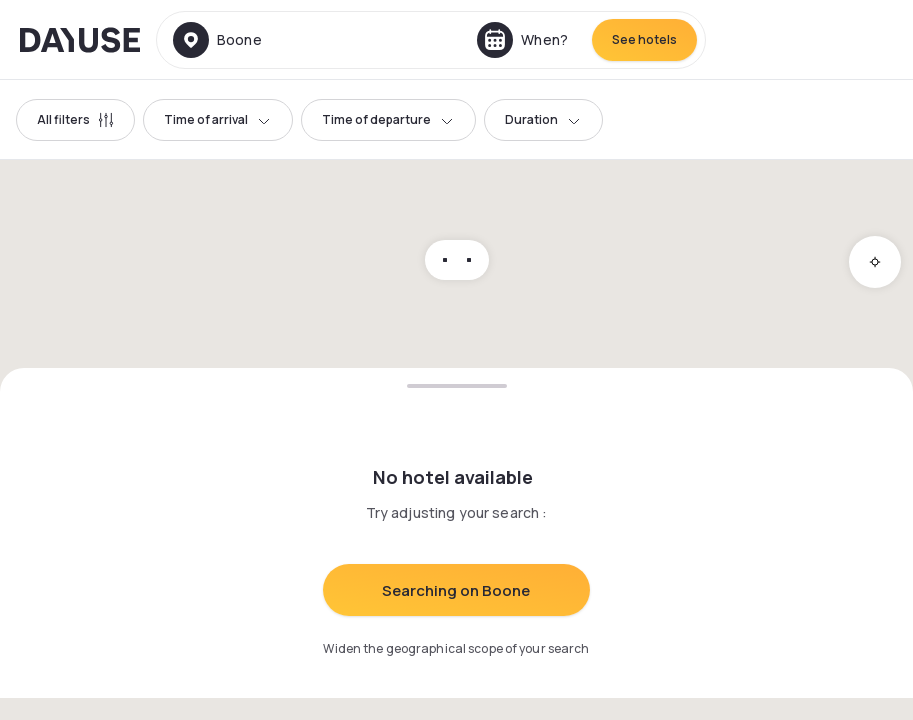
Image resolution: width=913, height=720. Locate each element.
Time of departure (388, 119)
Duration (543, 119)
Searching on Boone (456, 590)
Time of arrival (218, 119)
